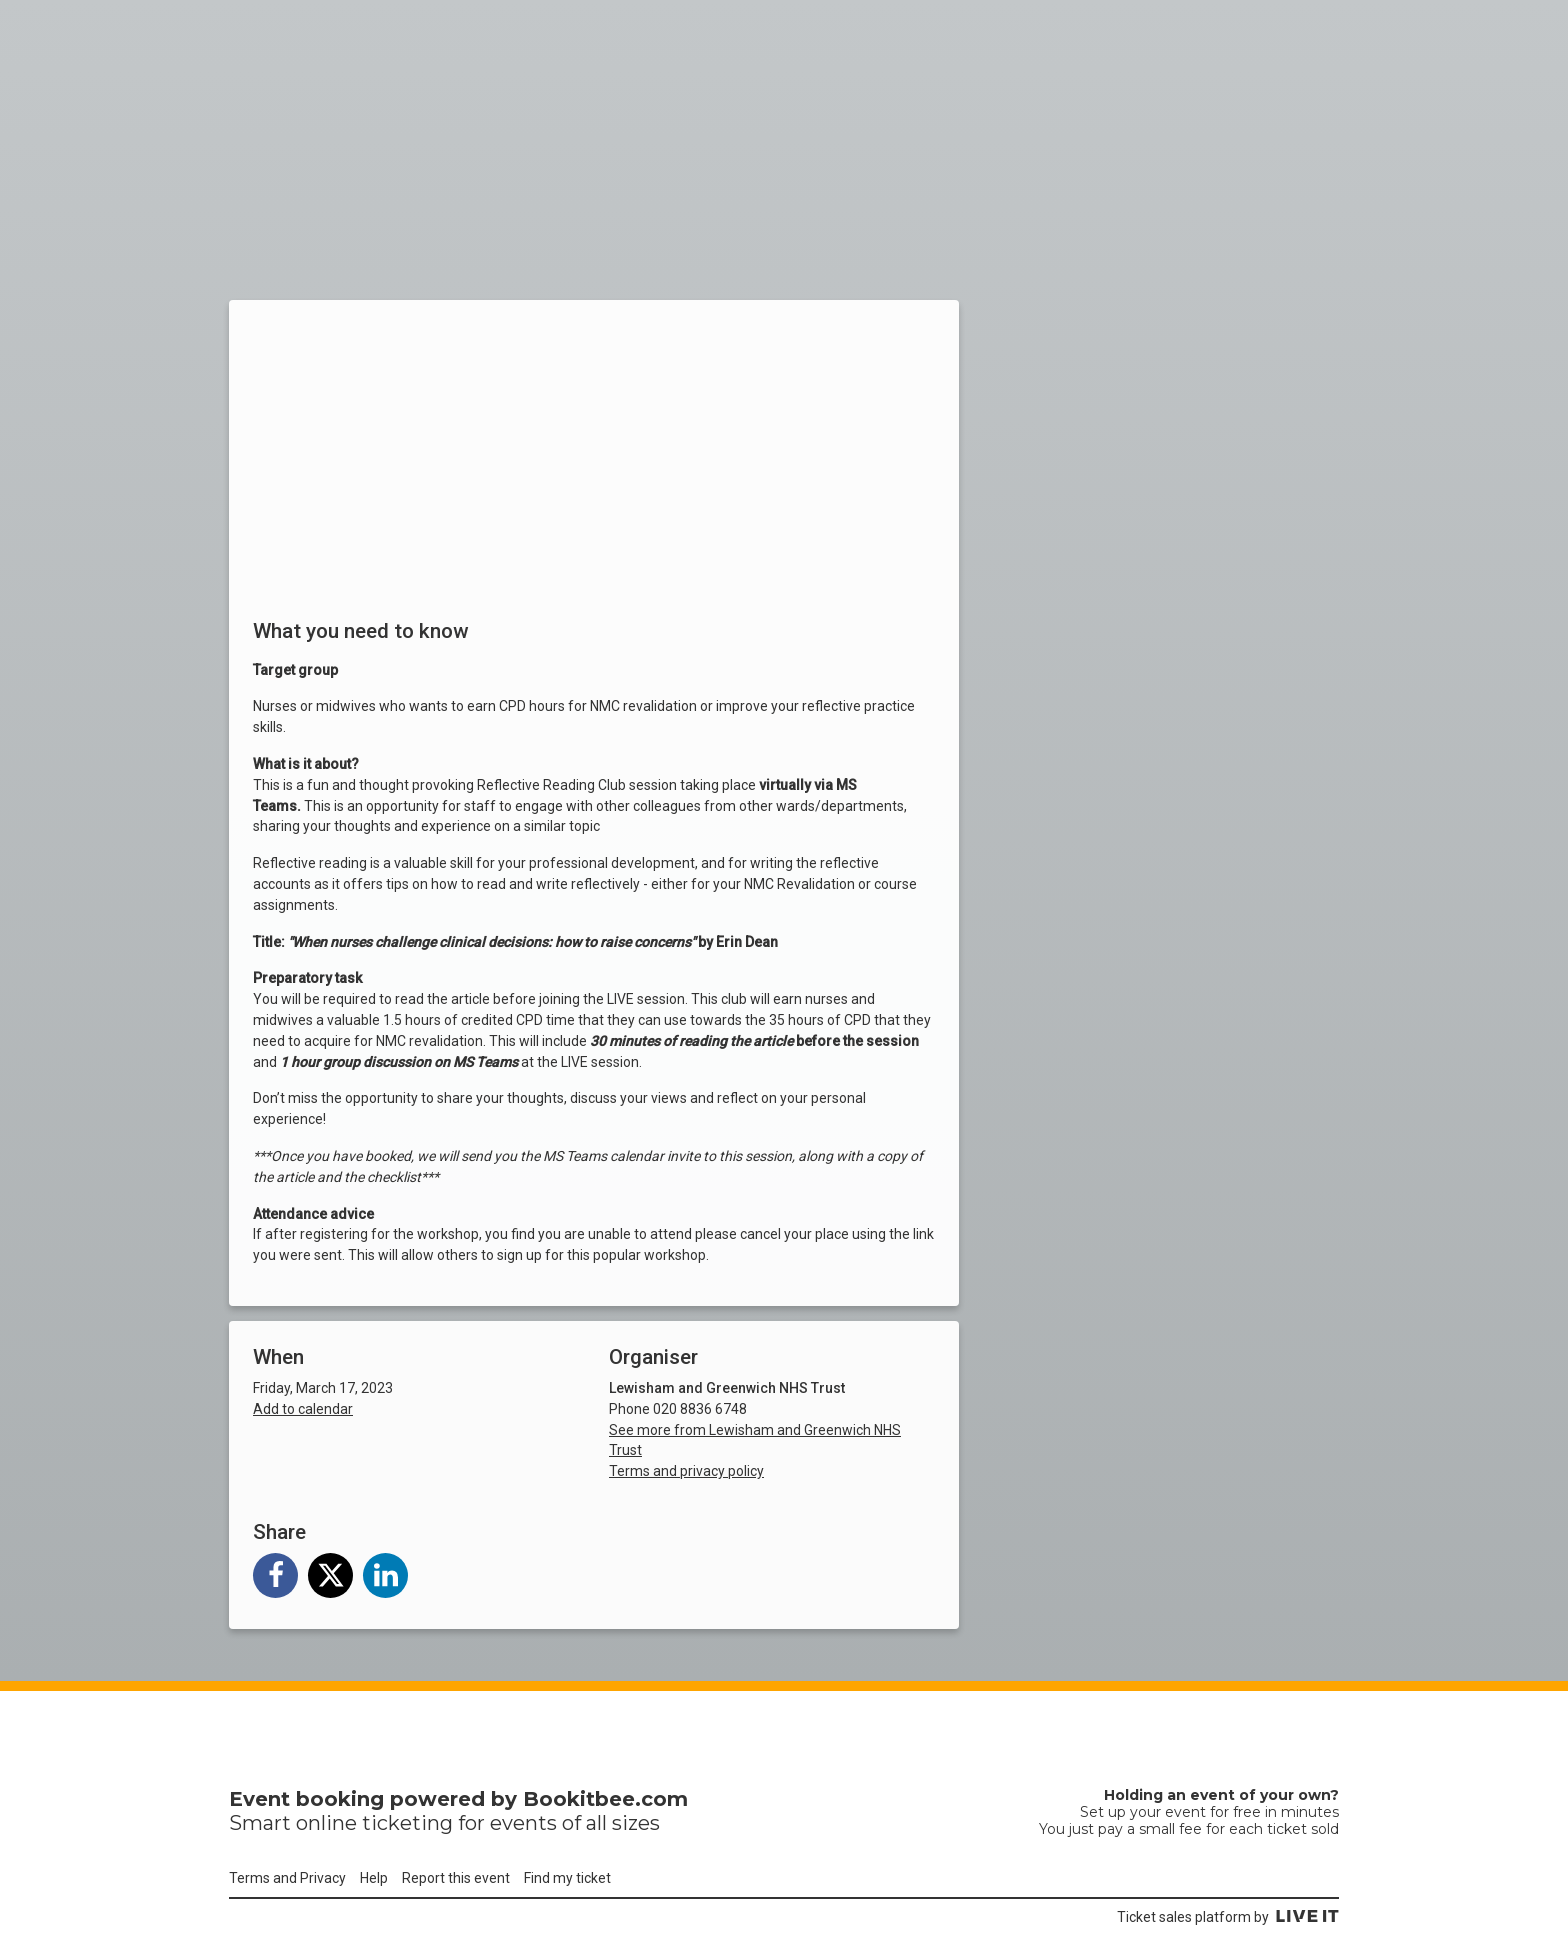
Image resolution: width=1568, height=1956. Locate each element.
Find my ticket (567, 1878)
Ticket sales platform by (1228, 1917)
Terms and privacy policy (686, 1471)
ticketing (407, 1823)
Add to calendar (303, 1409)
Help (374, 1878)
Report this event (456, 1878)
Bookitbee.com (605, 1799)
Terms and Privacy (287, 1878)
